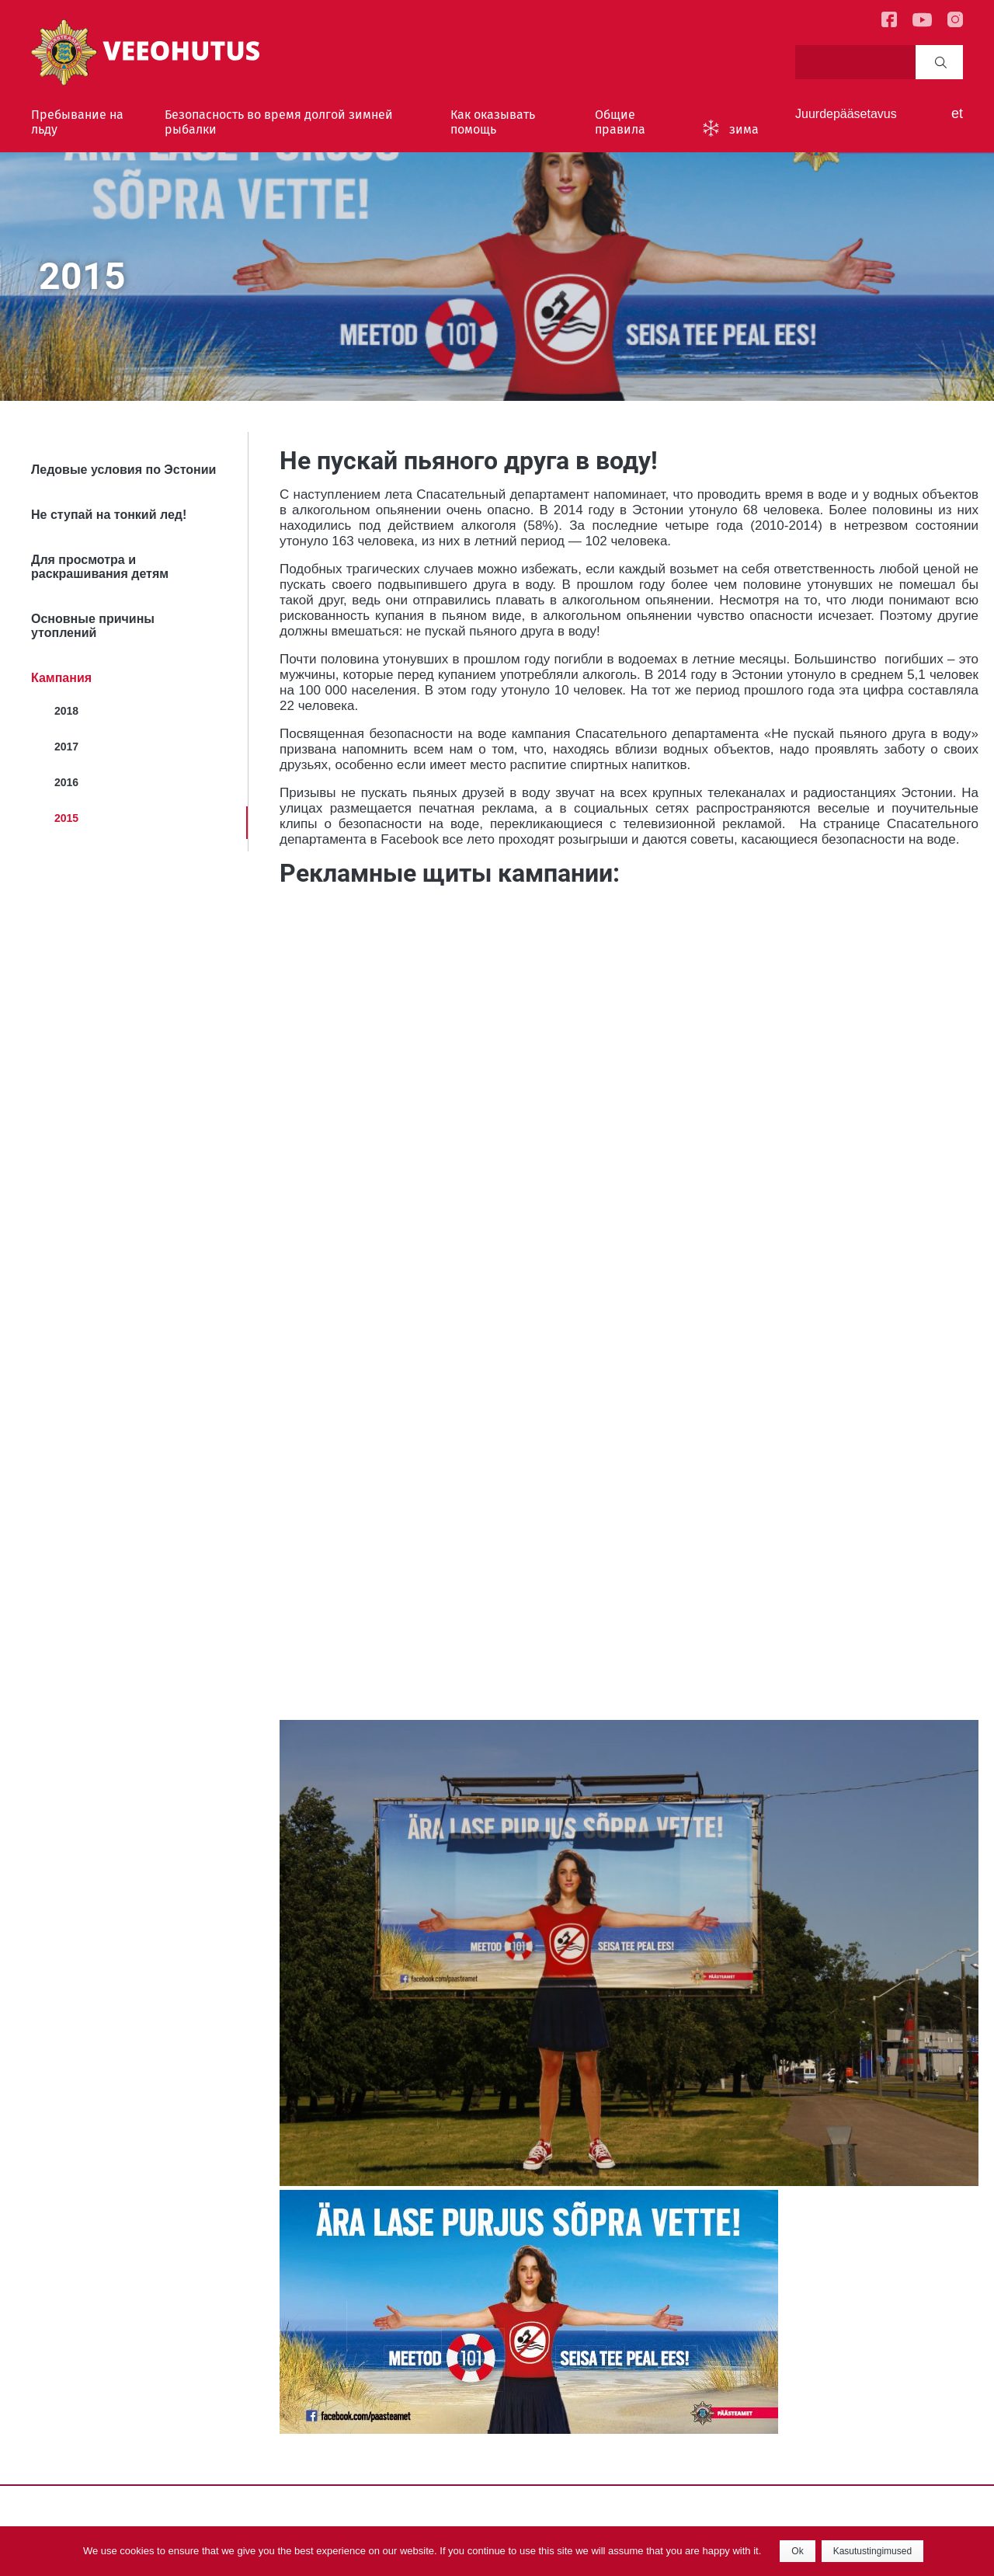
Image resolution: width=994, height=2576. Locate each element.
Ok (797, 2551)
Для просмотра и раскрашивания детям (100, 566)
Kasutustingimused (872, 2551)
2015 (66, 818)
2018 (66, 711)
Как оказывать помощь (492, 122)
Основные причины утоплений (93, 625)
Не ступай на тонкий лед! (108, 514)
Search (941, 62)
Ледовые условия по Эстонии (123, 469)
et (957, 113)
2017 (66, 746)
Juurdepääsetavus (846, 113)
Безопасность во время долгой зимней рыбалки (279, 122)
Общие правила (620, 122)
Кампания (61, 677)
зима (744, 129)
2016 (66, 782)
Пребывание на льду (77, 122)
